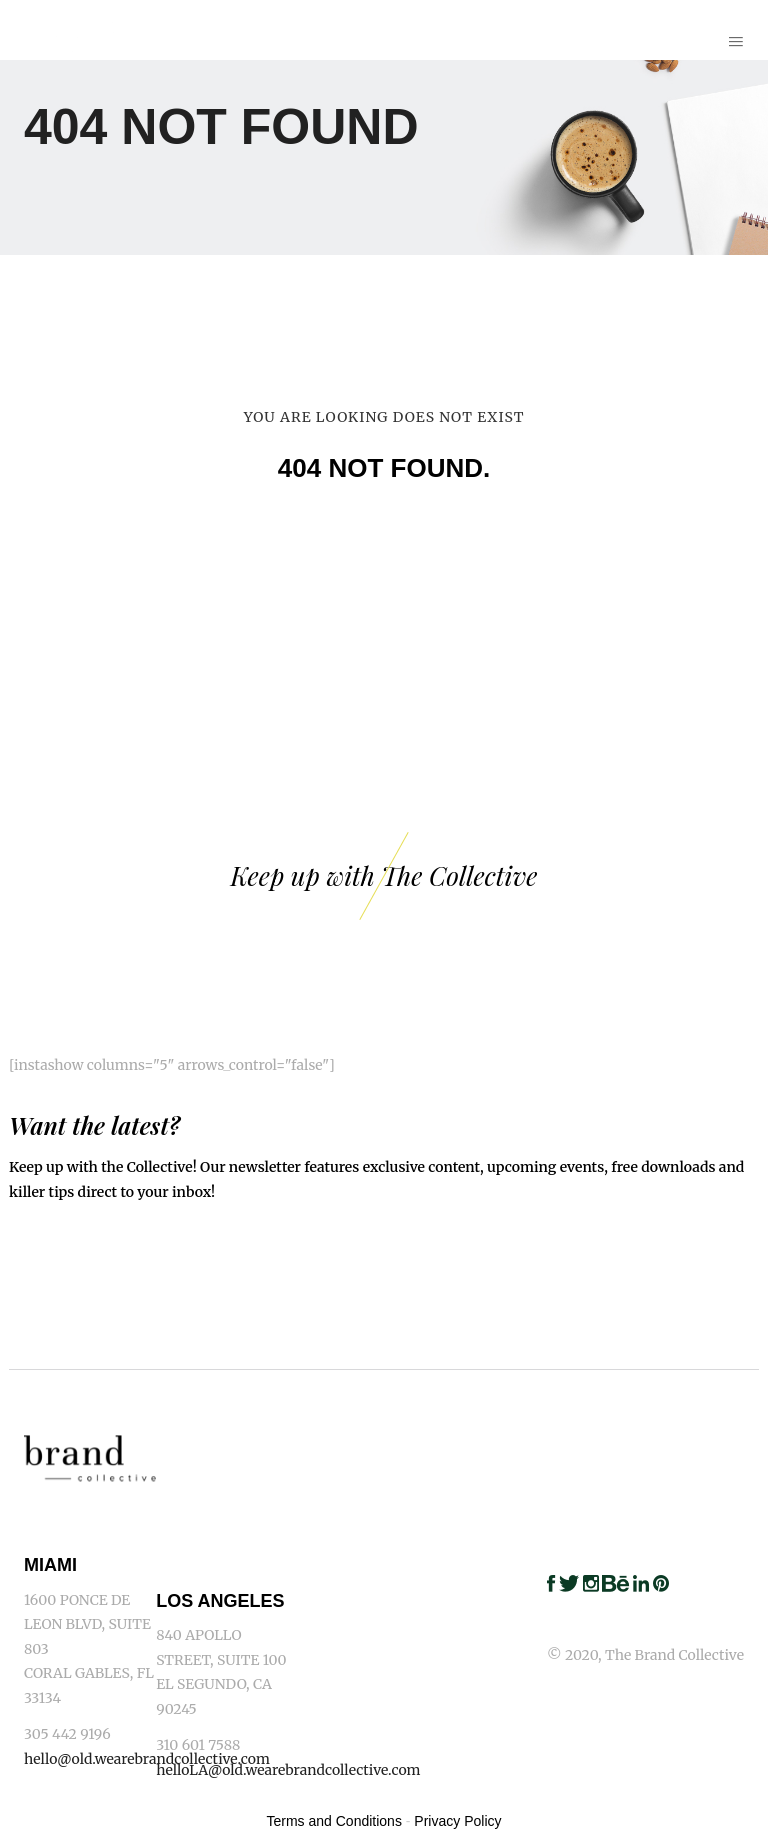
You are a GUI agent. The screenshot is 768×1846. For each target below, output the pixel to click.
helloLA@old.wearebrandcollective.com (288, 1770)
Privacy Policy (457, 1821)
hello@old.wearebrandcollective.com (147, 1759)
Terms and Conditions (334, 1821)
